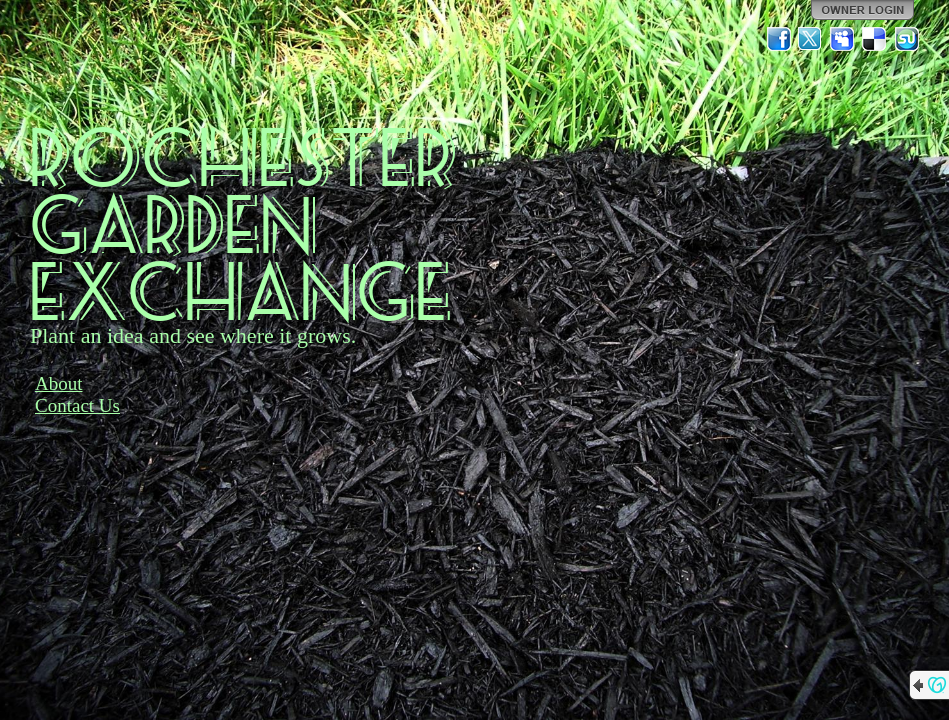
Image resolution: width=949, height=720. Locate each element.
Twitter (811, 39)
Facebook (779, 39)
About (59, 383)
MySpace (843, 39)
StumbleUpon (907, 39)
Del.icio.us (875, 39)
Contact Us (77, 405)
